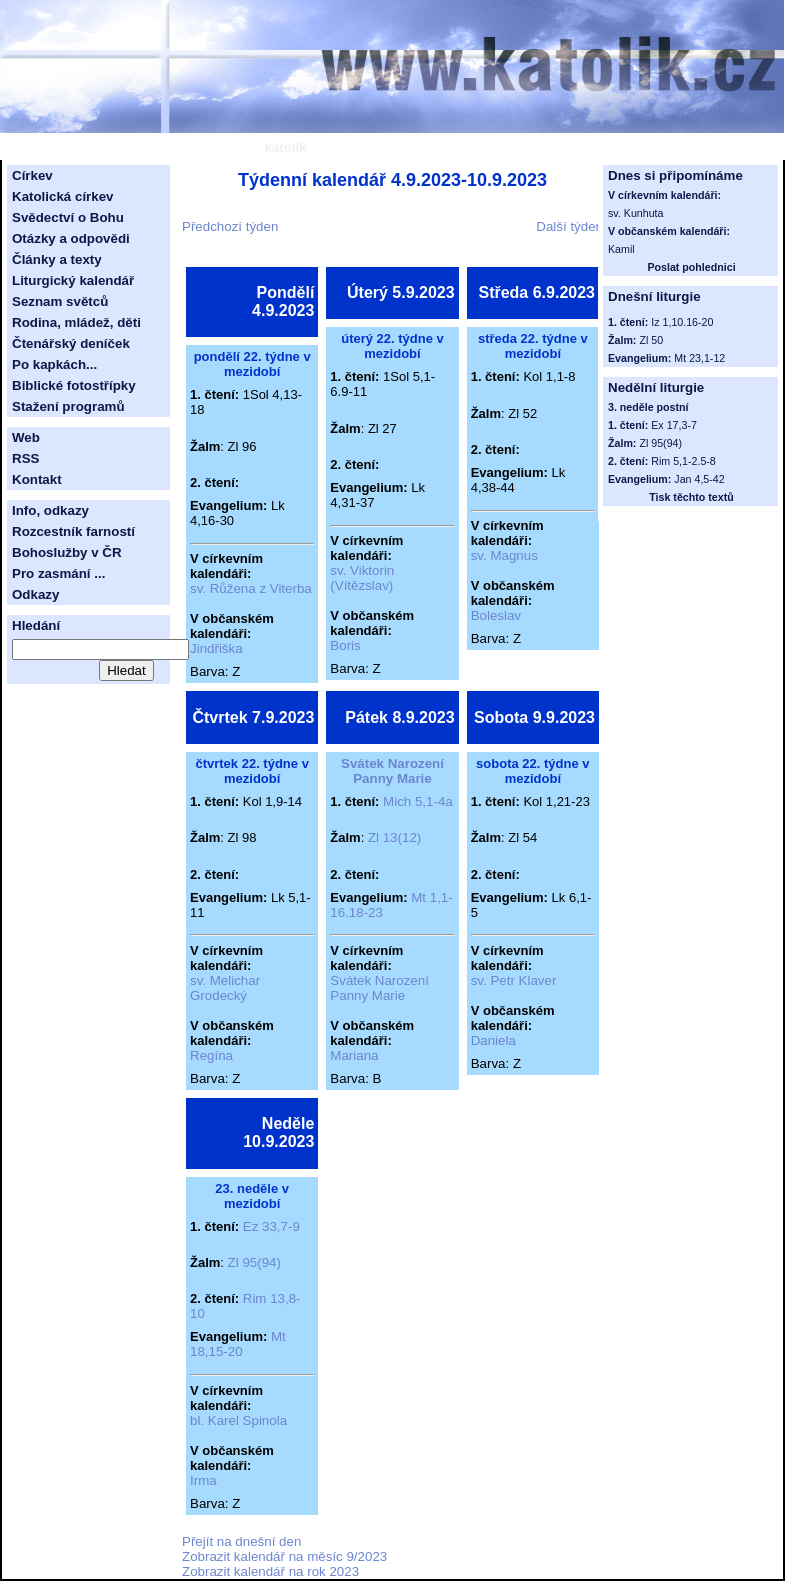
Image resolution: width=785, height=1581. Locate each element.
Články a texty (57, 259)
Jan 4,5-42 (699, 479)
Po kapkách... (54, 364)
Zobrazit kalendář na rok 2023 (270, 1571)
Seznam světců (60, 301)
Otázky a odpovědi (71, 238)
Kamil (621, 249)
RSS (25, 458)
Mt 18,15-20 (238, 1344)
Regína (211, 1055)
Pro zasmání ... (58, 573)
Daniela (493, 1040)
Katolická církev (63, 196)
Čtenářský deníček (71, 343)
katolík (285, 147)
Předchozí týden (230, 226)
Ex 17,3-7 (674, 425)
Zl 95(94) (254, 1262)
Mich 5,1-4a (418, 801)
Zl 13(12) (394, 837)
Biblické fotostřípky (74, 385)
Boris (345, 645)
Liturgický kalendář (73, 280)
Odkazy (35, 594)
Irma (203, 1480)
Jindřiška (216, 648)
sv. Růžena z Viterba (251, 588)
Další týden (569, 226)
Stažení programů (68, 406)
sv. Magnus (504, 555)
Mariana (354, 1055)
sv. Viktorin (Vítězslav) (362, 578)
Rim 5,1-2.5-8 (683, 461)
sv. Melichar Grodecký (225, 988)
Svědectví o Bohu (68, 217)
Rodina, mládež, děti (76, 322)
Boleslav (496, 615)
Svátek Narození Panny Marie (392, 771)
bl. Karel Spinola (238, 1420)
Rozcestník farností (73, 531)
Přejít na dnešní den (241, 1541)
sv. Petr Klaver (514, 980)
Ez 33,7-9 (271, 1226)
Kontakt (37, 479)
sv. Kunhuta (636, 213)
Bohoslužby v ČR (67, 552)
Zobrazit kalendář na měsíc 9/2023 (284, 1556)
